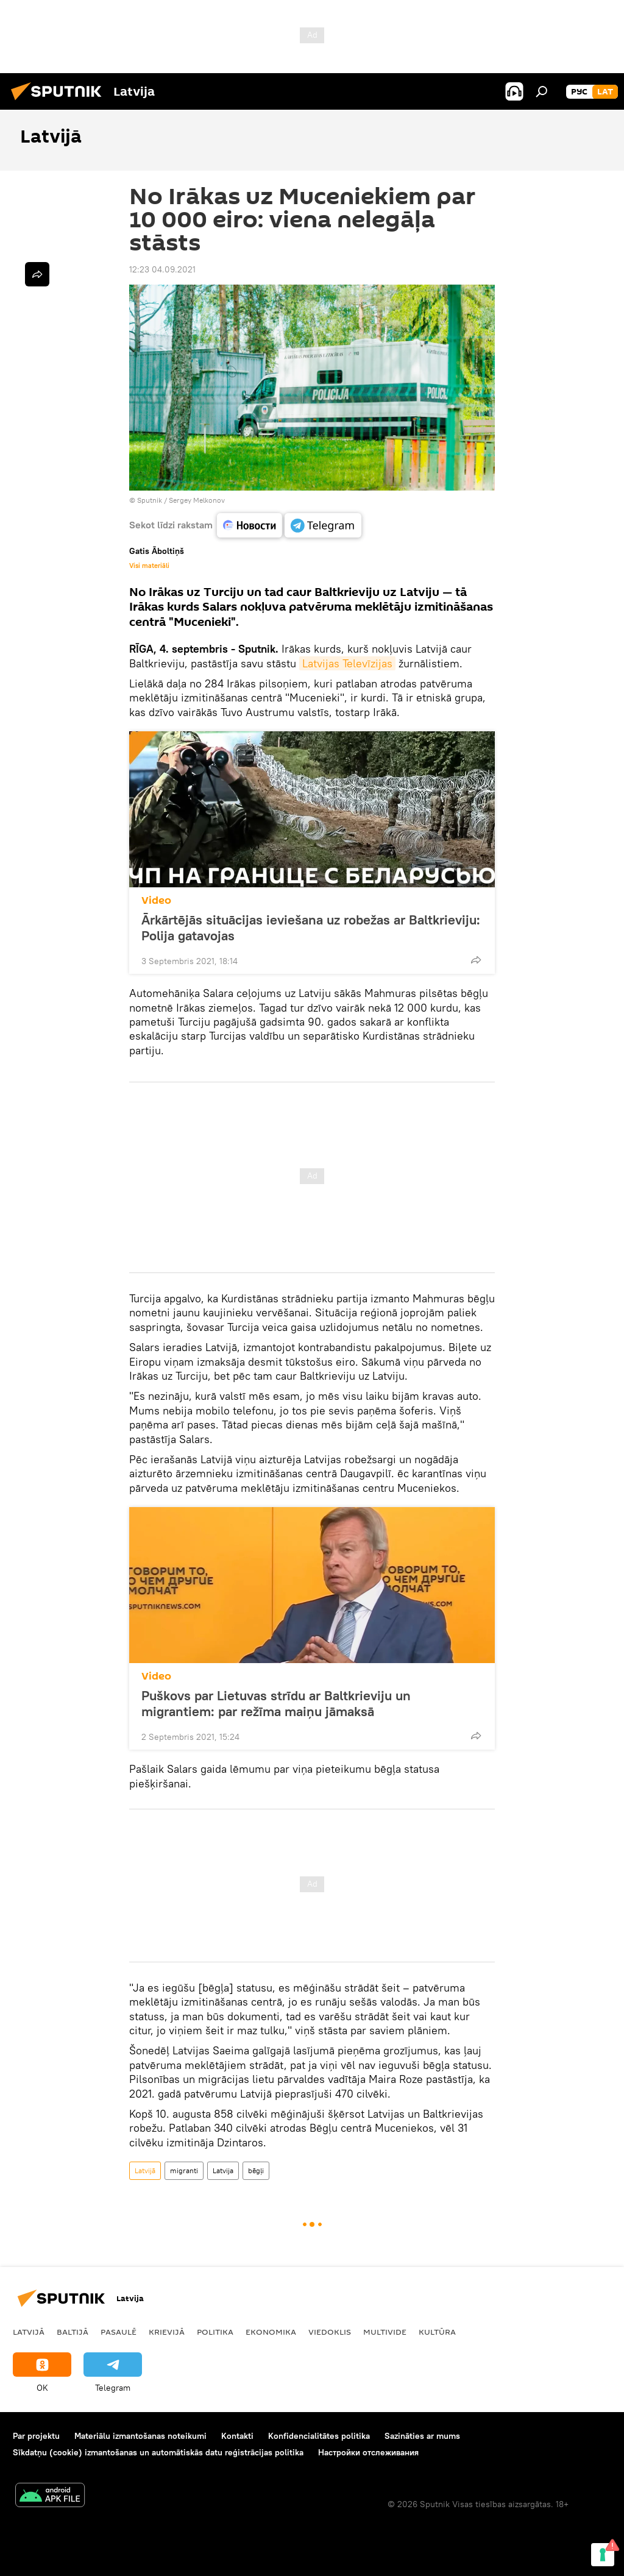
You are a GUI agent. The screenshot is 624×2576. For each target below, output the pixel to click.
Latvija (223, 2170)
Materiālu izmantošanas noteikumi (140, 2435)
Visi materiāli (149, 565)
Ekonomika (271, 2331)
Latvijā (145, 2170)
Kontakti (237, 2435)
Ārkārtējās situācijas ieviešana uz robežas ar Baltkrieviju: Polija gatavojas (310, 927)
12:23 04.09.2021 (162, 269)
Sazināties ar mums (422, 2435)
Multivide (384, 2331)
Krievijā (167, 2331)
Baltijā (72, 2331)
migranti (184, 2170)
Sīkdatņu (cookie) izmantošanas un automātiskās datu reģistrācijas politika (158, 2452)
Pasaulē (118, 2331)
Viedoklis (329, 2331)
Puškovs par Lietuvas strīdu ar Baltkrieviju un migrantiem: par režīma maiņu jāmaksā (276, 1703)
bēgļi (256, 2170)
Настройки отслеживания (368, 2452)
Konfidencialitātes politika (319, 2435)
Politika (215, 2331)
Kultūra (437, 2331)
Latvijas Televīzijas (347, 663)
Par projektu (36, 2435)
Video (156, 900)
